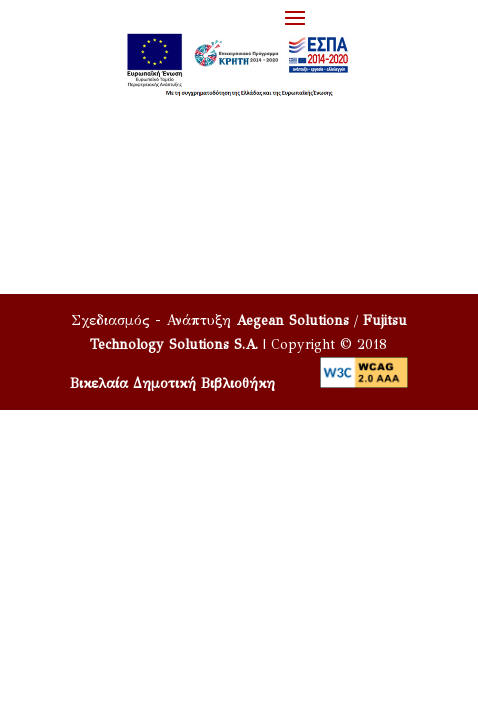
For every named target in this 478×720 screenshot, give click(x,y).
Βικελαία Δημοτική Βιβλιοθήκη (172, 383)
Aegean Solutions (292, 320)
